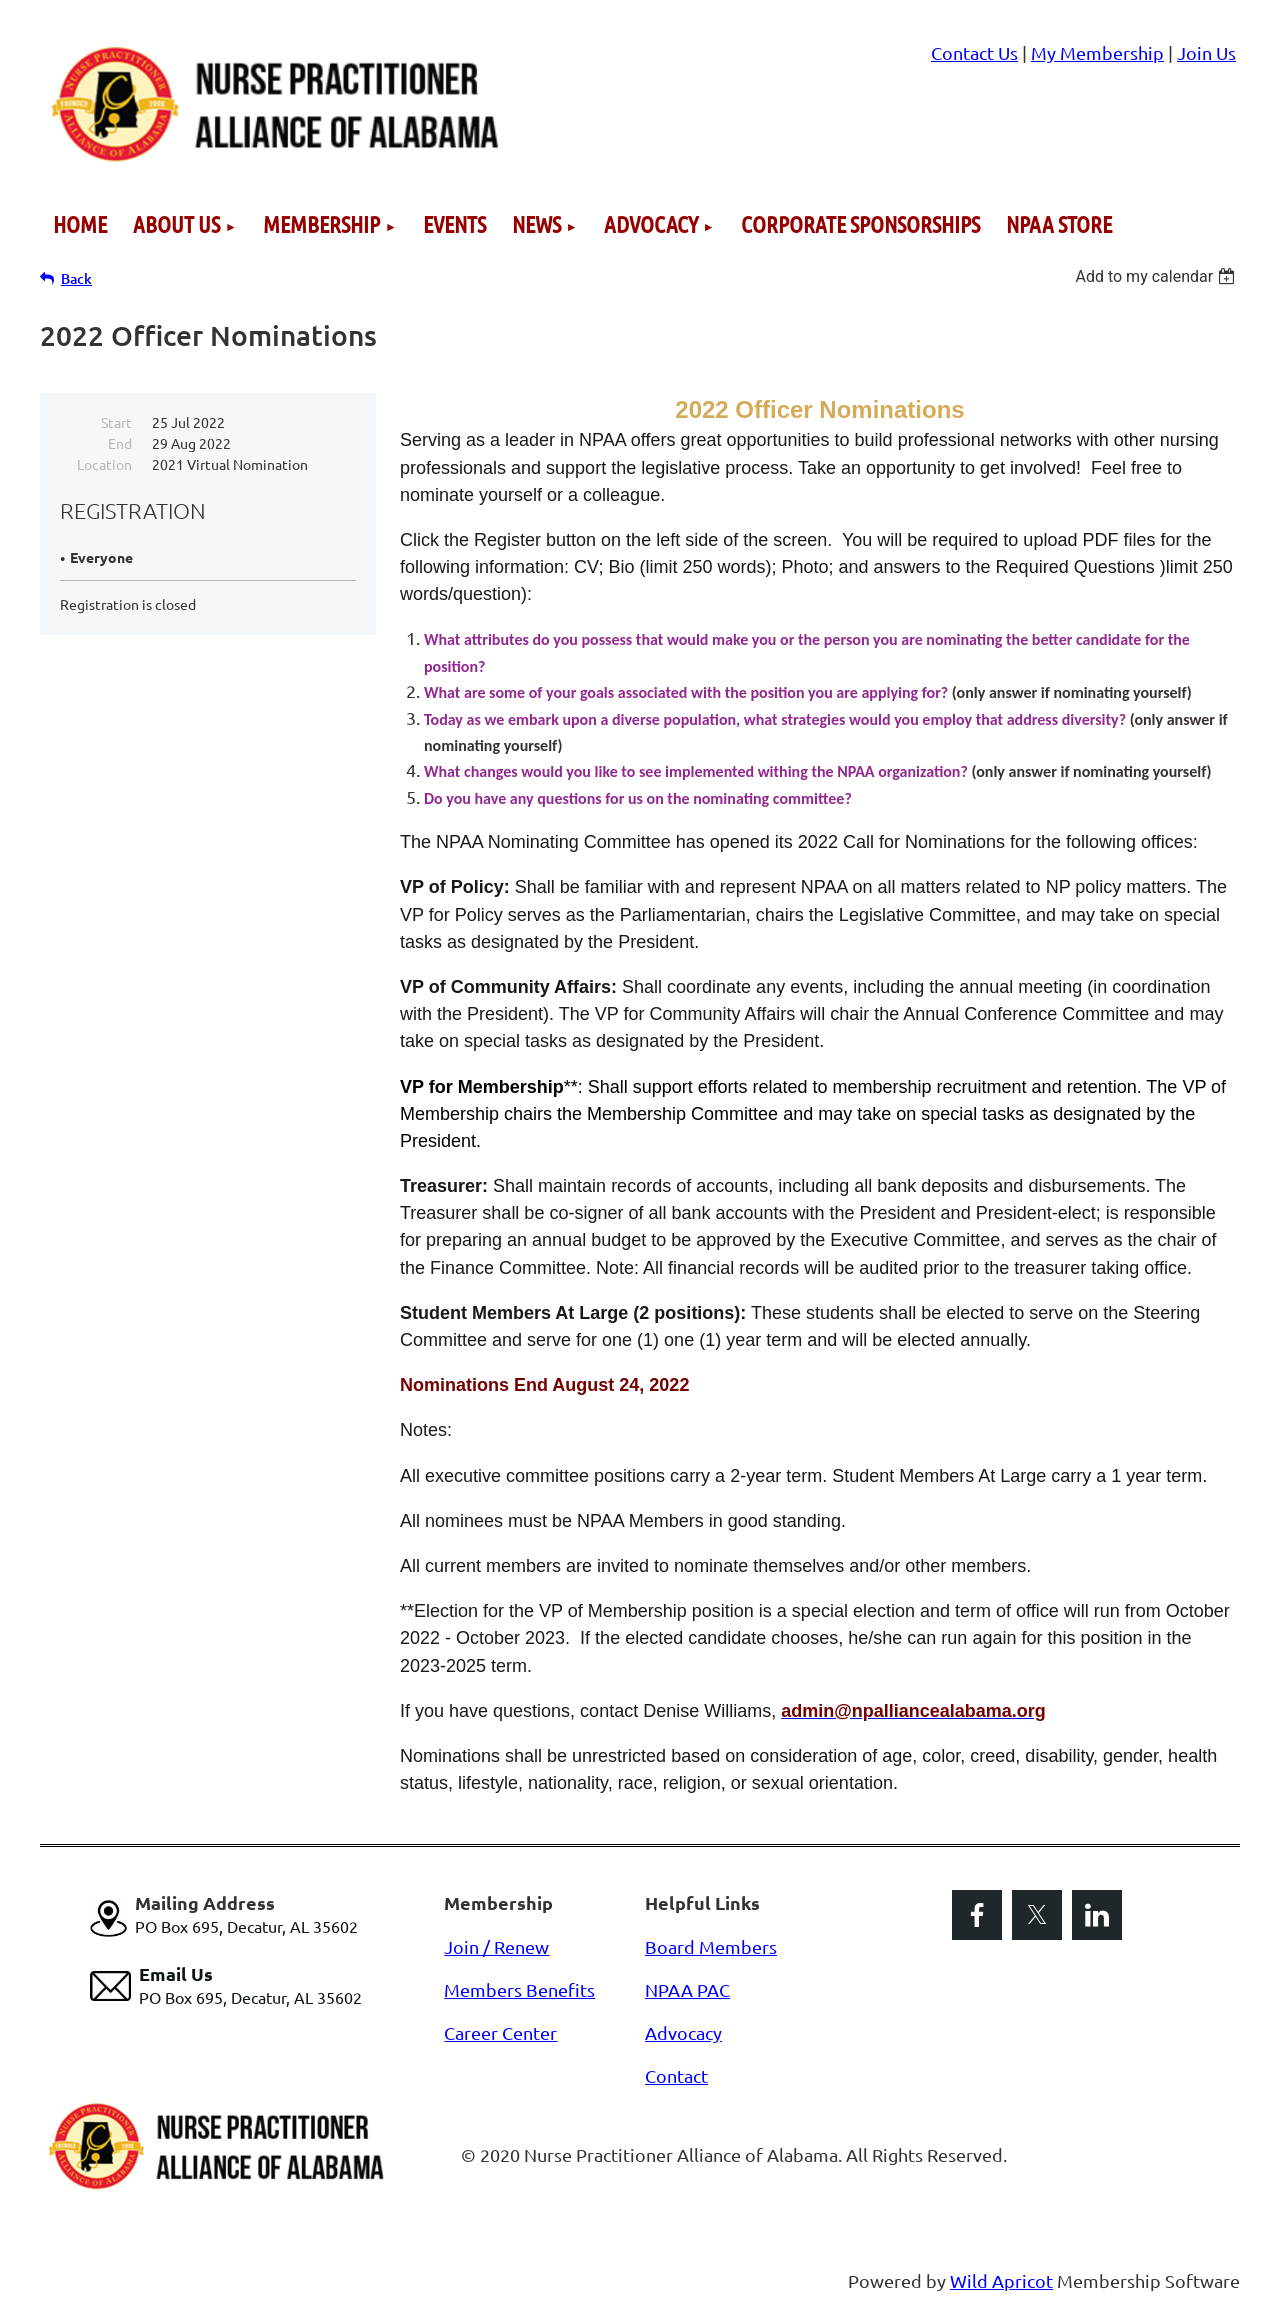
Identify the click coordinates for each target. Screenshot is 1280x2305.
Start (116, 422)
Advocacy (683, 2032)
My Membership (1097, 52)
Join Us (1206, 52)
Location (104, 464)
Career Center (500, 2032)
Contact (676, 2075)
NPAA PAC (687, 1989)
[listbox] (1157, 276)
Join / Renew (496, 1946)
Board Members (711, 1946)
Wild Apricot (1001, 2280)
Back (76, 278)
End (120, 443)
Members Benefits (519, 1989)
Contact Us (974, 52)
